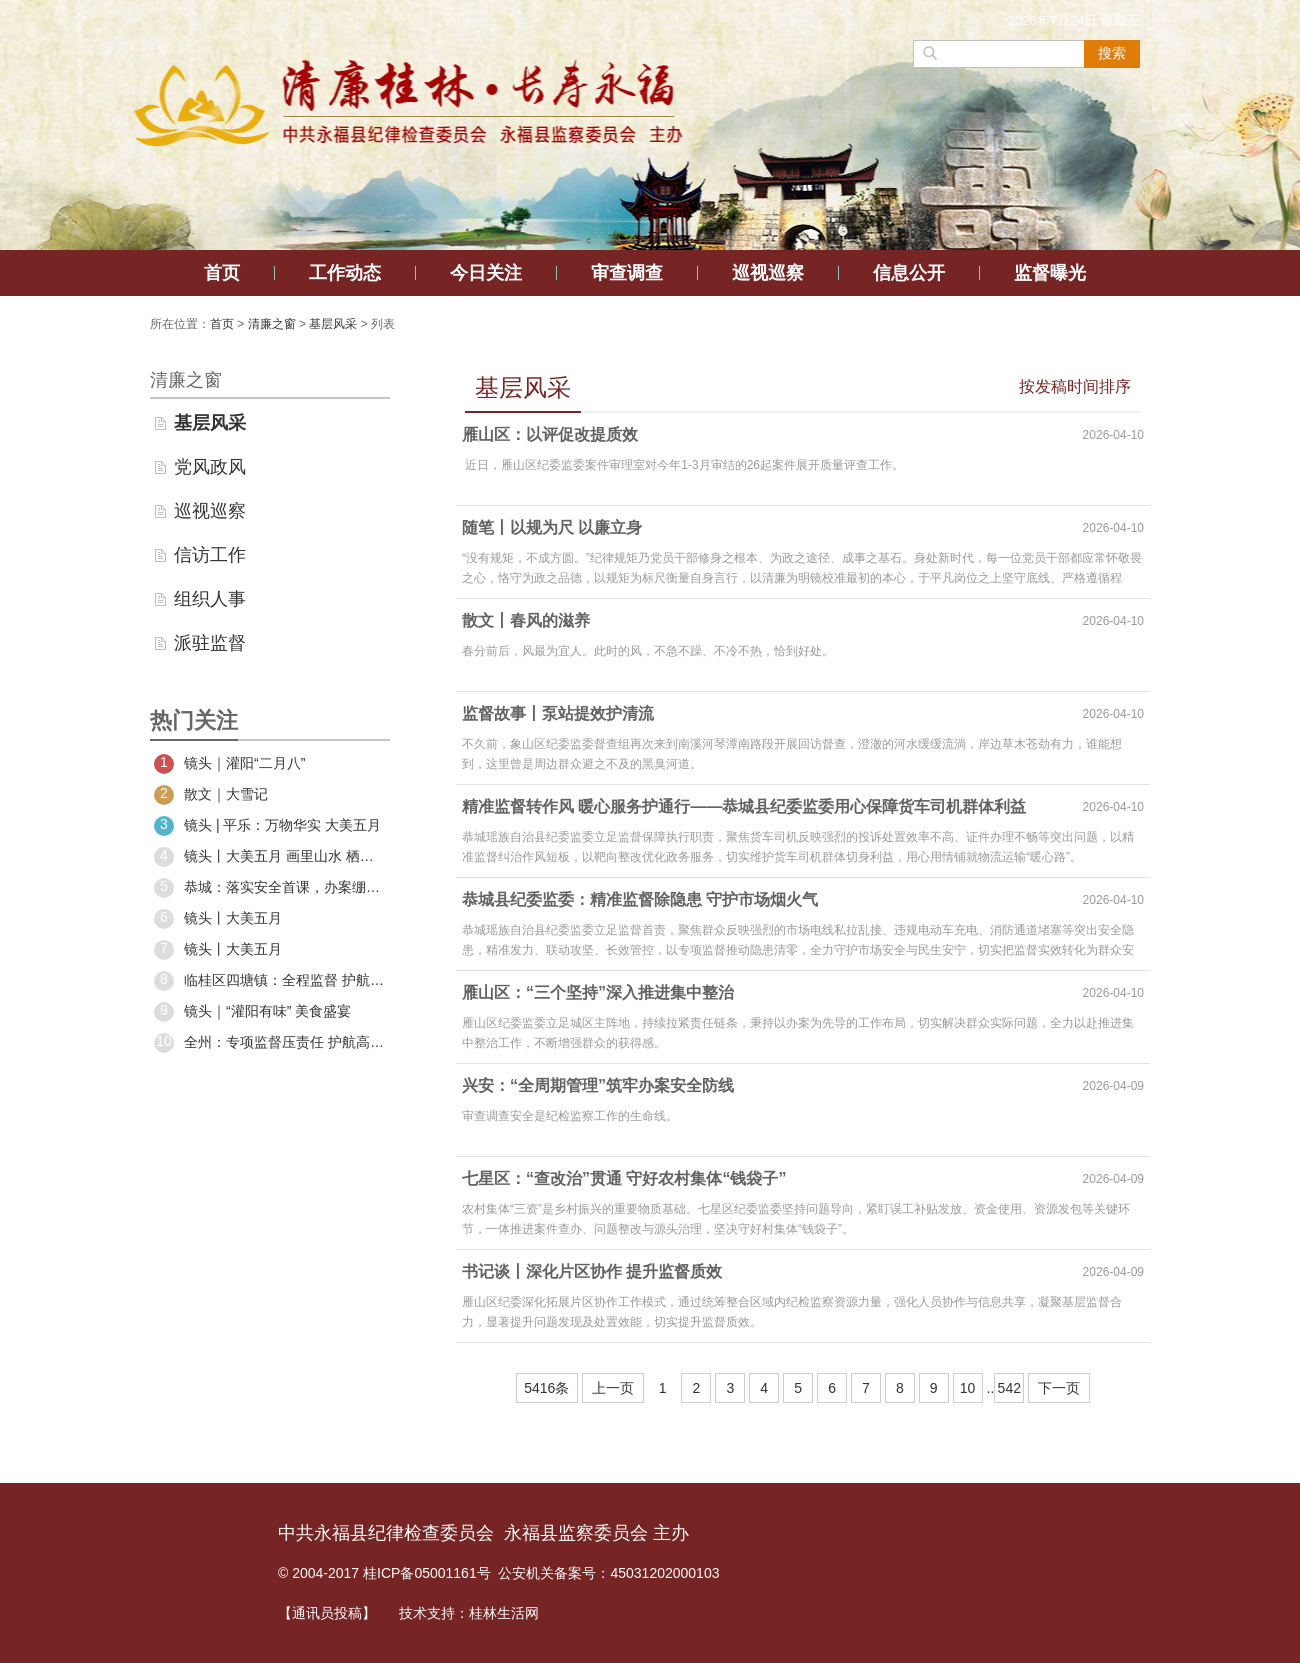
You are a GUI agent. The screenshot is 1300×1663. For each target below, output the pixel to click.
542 (1009, 1388)
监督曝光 (1050, 273)
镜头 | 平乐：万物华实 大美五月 (267, 826)
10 (968, 1388)
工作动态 (345, 273)
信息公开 (909, 273)
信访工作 (210, 555)
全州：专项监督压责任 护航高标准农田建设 (270, 1043)
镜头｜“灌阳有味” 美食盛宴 (252, 1012)
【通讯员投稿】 (327, 1613)
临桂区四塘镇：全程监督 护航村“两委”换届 (270, 981)
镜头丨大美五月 (218, 919)
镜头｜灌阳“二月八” (229, 764)
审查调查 (627, 273)
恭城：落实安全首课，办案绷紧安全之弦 (270, 888)
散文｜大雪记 (211, 795)
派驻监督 (210, 643)
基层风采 (333, 324)
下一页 (1059, 1388)
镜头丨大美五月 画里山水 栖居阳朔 (270, 857)
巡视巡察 (768, 273)
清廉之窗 (272, 324)
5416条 (546, 1388)
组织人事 (210, 599)
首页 (222, 273)
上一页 (613, 1388)
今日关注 (486, 273)
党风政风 (210, 467)
